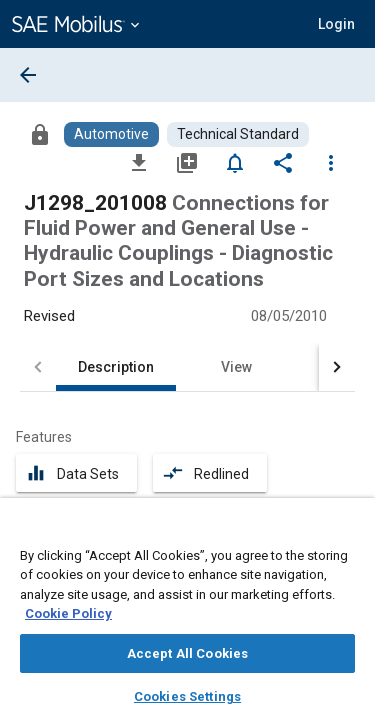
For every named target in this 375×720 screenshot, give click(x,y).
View (236, 367)
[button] (336, 24)
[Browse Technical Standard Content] (238, 134)
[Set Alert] (235, 162)
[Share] (283, 162)
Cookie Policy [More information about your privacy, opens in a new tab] (68, 613)
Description (116, 367)
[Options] (331, 162)
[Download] (139, 162)
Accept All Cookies (187, 653)
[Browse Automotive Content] (111, 134)
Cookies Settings (187, 696)
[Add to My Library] (187, 162)
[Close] (349, 532)
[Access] (40, 134)
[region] (187, 615)
